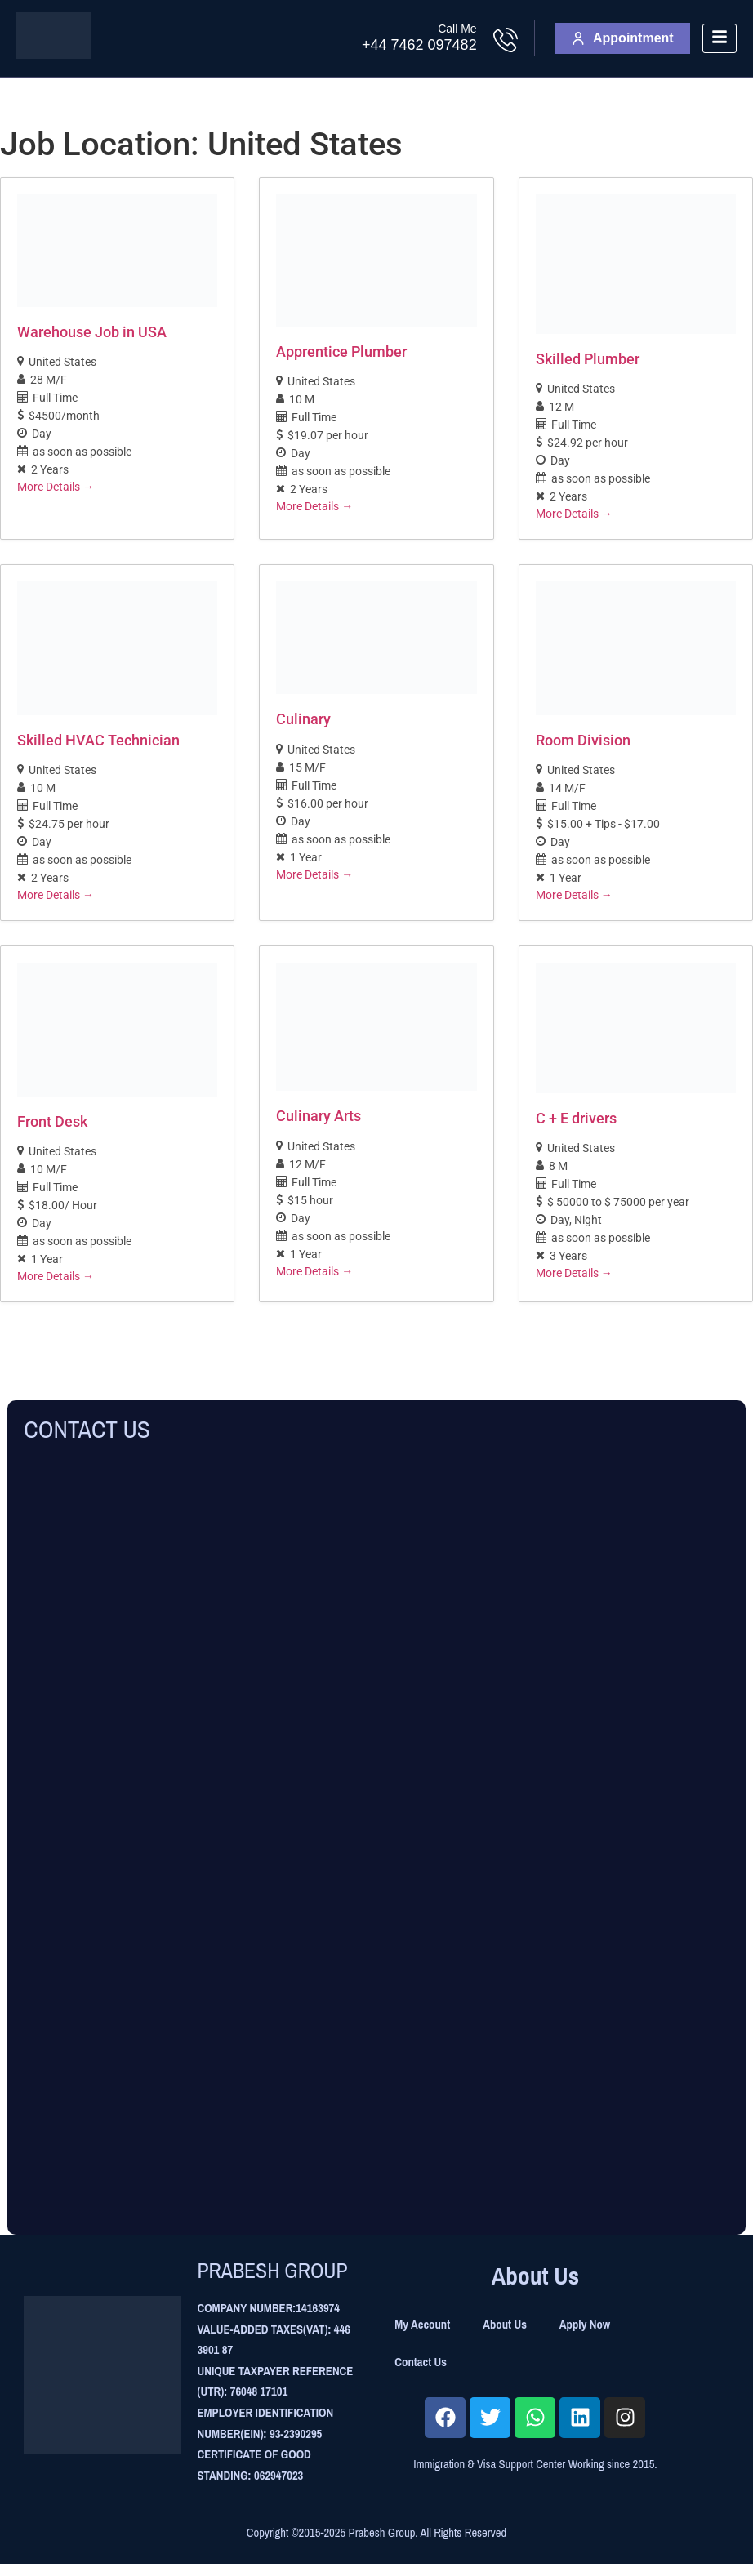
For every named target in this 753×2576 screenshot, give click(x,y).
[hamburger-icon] (719, 39)
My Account (422, 2324)
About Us (505, 2324)
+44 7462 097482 (419, 45)
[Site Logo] (53, 54)
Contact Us (420, 2362)
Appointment (623, 38)
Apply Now (584, 2324)
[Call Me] (505, 40)
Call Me (457, 28)
